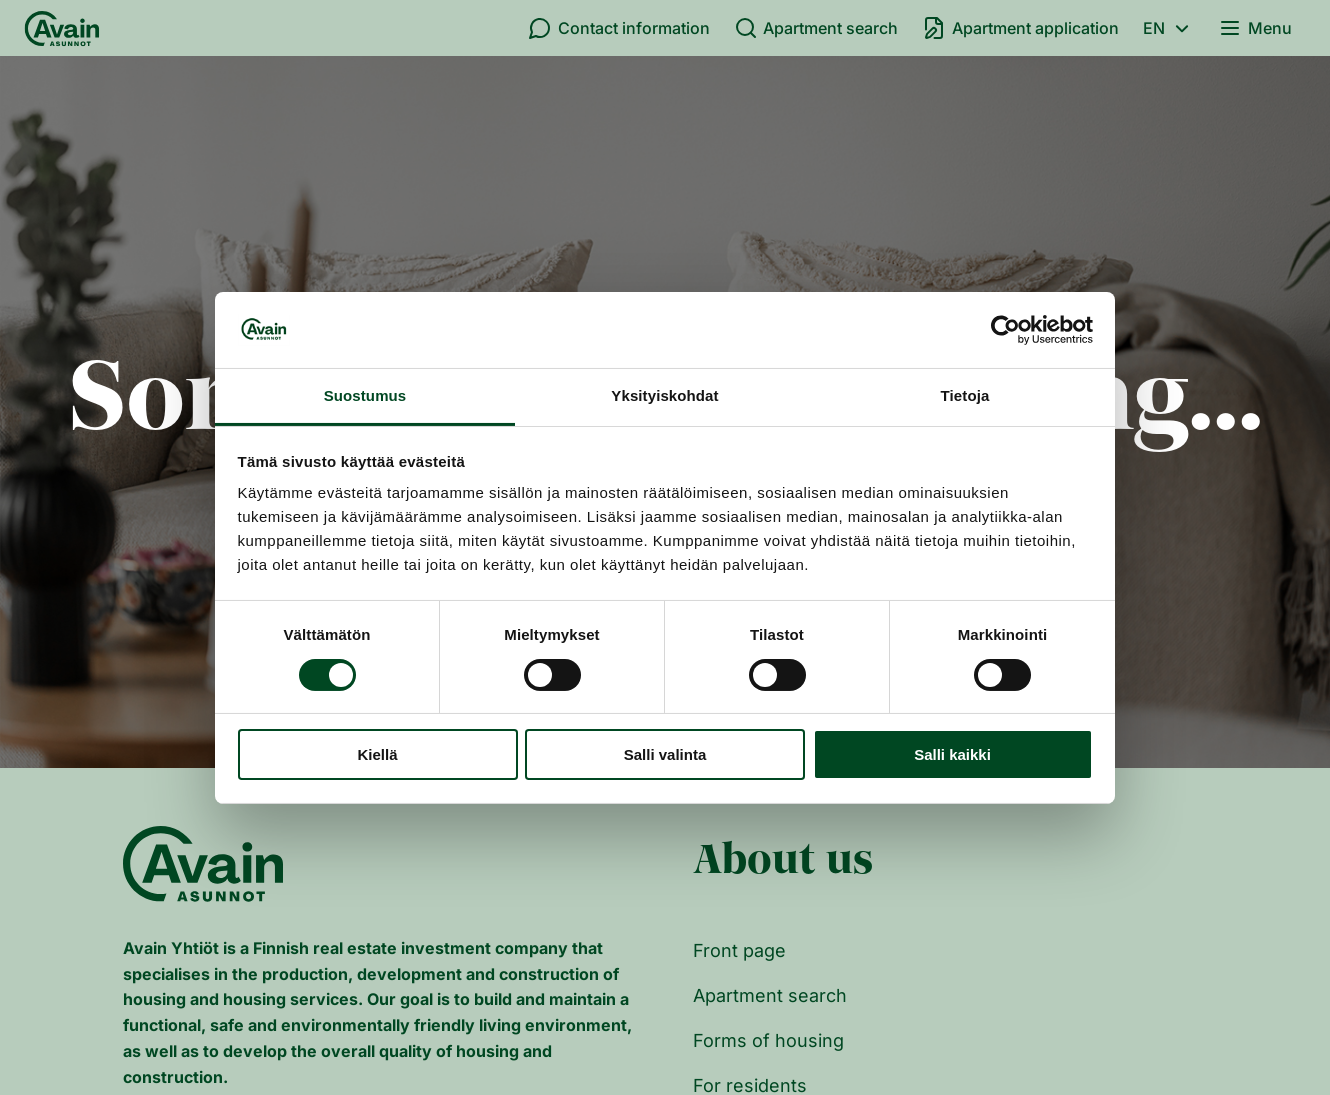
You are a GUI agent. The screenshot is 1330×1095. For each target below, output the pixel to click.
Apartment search (816, 28)
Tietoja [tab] (965, 395)
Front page (739, 950)
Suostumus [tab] (365, 395)
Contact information (619, 28)
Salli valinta (665, 754)
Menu (1255, 28)
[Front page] (62, 28)
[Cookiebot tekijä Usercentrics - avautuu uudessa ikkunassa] (1005, 330)
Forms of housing (768, 1040)
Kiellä (377, 754)
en (1169, 28)
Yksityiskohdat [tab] (664, 395)
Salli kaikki (952, 754)
